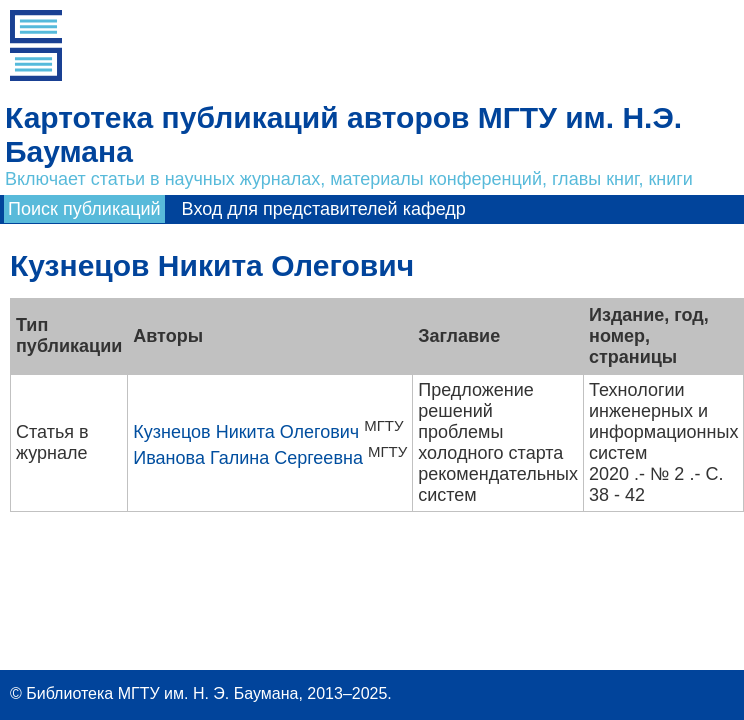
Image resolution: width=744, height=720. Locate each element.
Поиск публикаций (84, 209)
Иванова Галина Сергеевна (248, 458)
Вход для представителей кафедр (324, 209)
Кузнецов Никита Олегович (246, 432)
